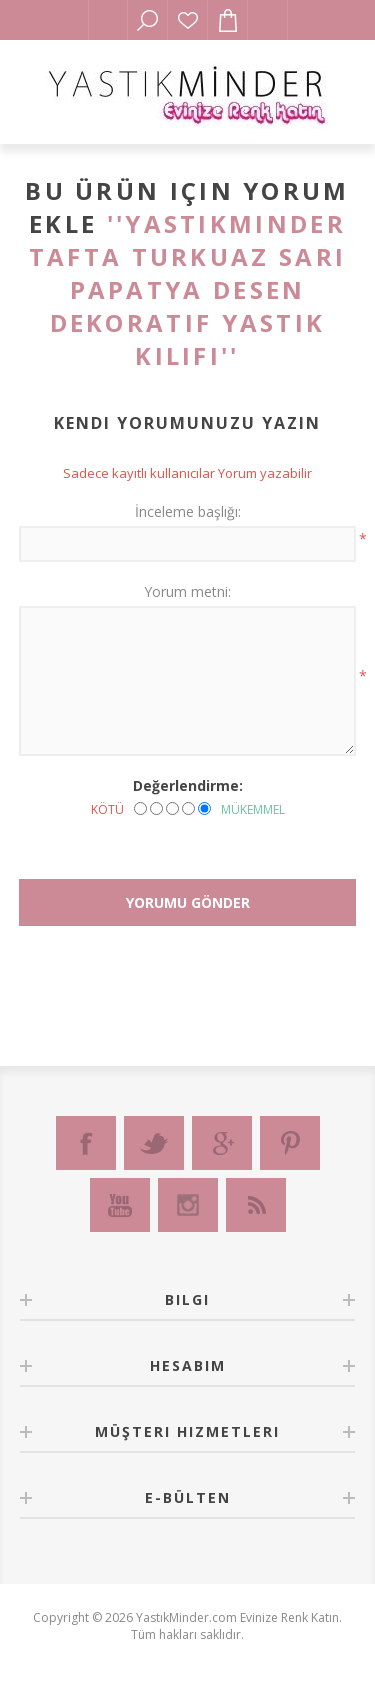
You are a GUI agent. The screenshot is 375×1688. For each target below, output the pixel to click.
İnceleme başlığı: (188, 511)
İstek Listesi (188, 20)
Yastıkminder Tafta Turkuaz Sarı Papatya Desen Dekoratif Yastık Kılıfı (187, 289)
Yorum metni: (187, 591)
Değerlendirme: (188, 785)
